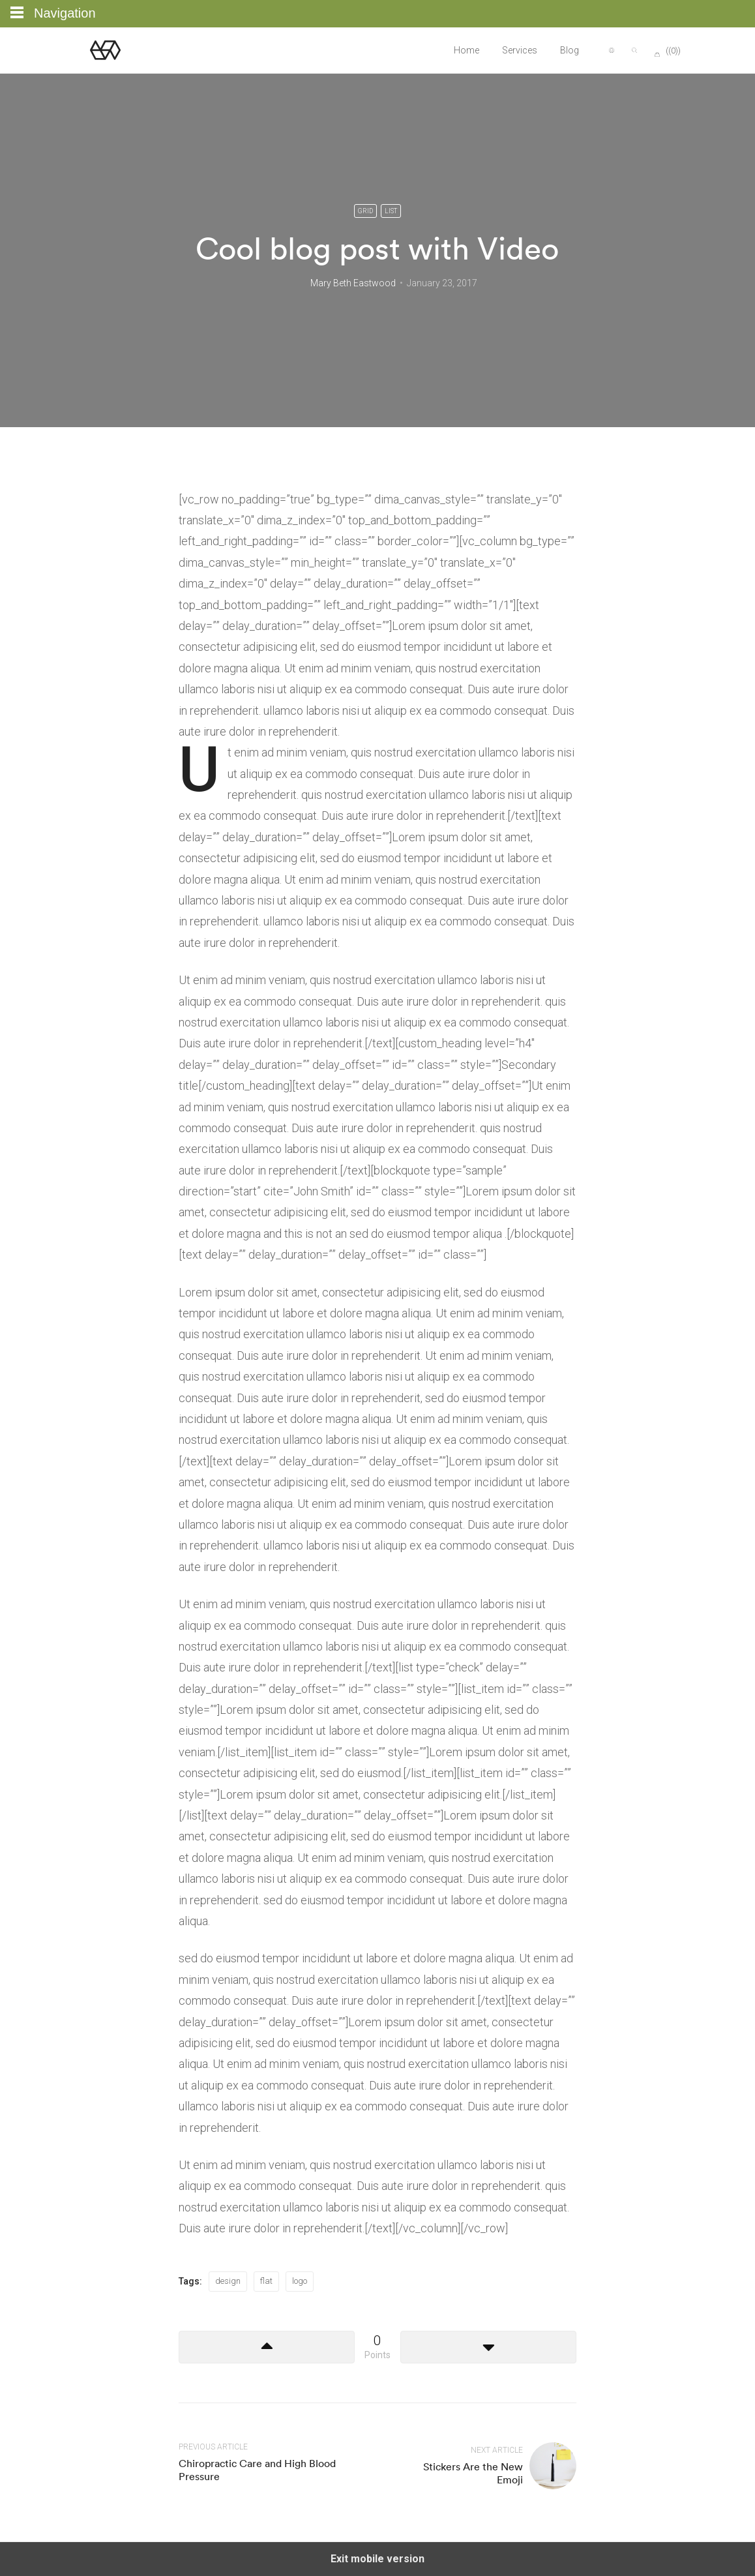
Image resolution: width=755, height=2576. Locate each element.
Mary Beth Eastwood (353, 283)
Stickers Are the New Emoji (473, 2472)
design (228, 2281)
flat (266, 2281)
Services (519, 50)
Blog (569, 50)
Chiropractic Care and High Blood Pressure (257, 2469)
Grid (365, 211)
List (391, 211)
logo (299, 2281)
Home (466, 50)
